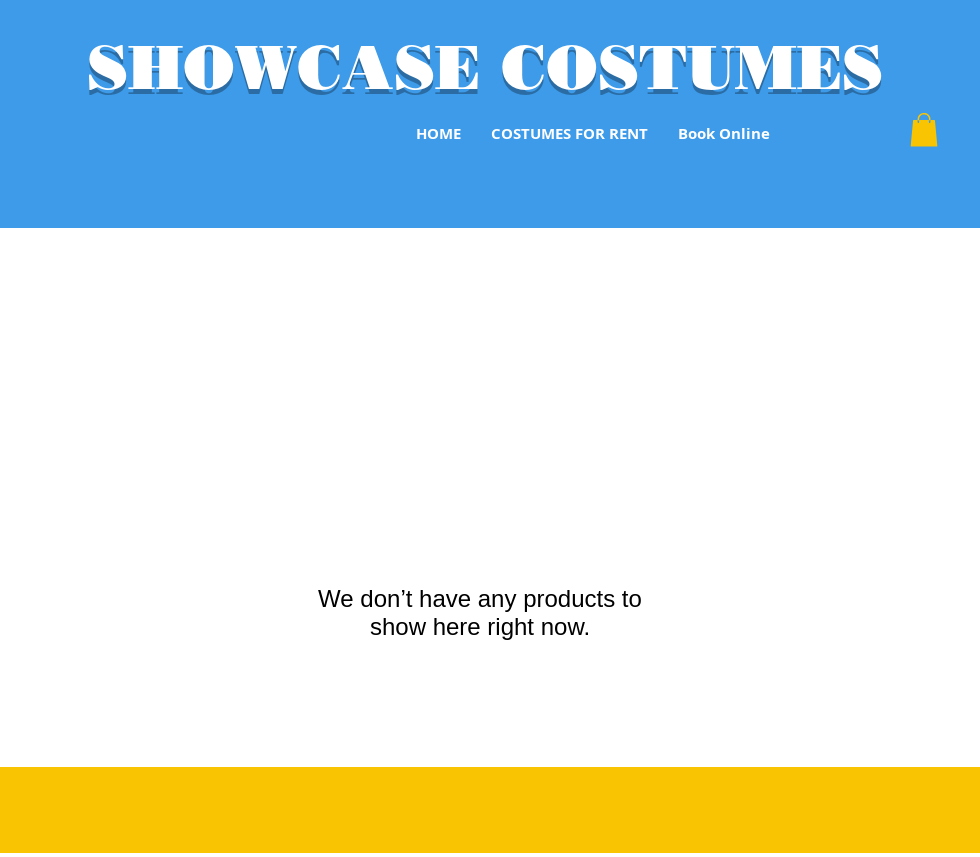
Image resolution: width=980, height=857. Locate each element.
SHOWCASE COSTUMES (485, 67)
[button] (924, 129)
